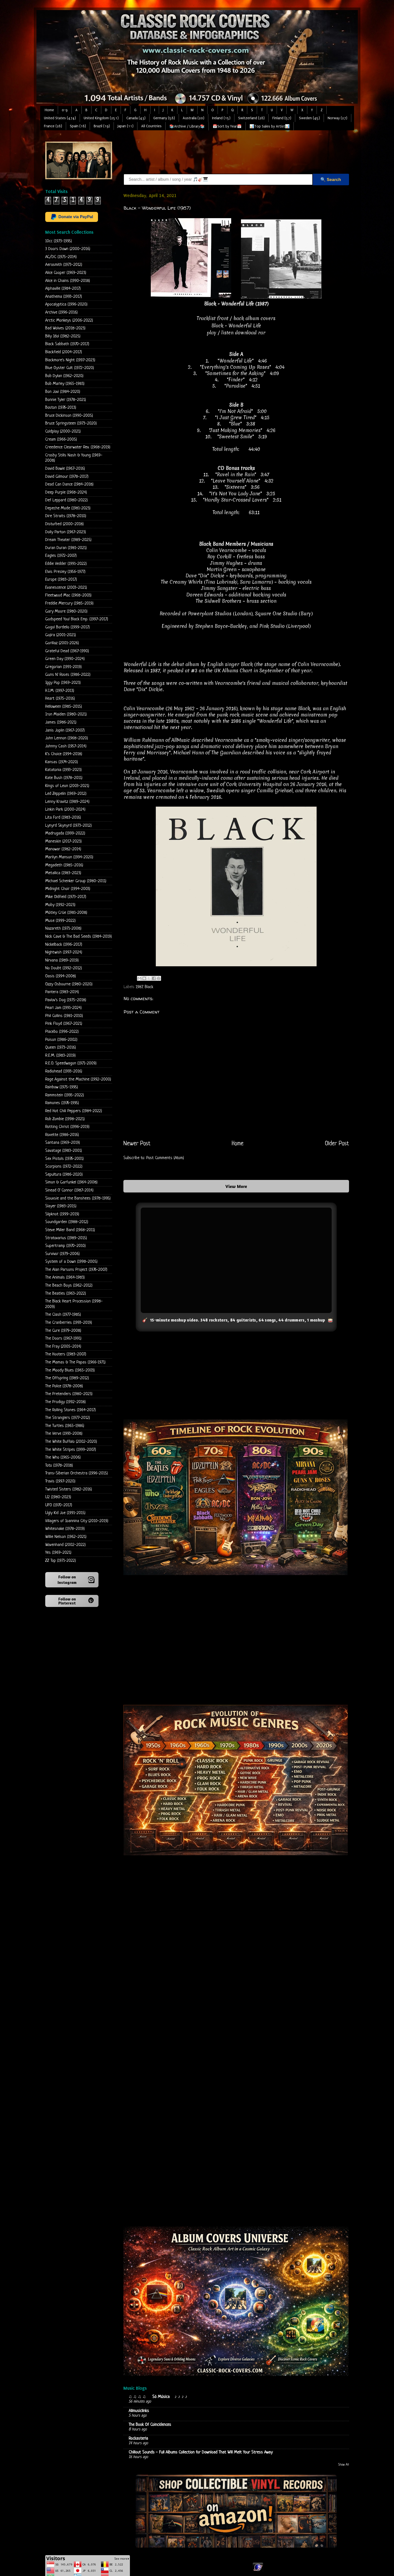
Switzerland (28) (251, 118)
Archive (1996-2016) (61, 312)
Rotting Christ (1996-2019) (67, 1126)
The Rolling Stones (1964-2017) (70, 1410)
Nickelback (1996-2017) (63, 944)
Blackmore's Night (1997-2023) (70, 360)
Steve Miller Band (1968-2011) (70, 1230)
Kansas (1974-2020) (61, 762)
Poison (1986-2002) (61, 1039)
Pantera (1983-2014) (62, 992)
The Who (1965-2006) (63, 1457)
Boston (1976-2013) (60, 407)
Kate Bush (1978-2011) (63, 777)
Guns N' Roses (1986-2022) (67, 674)
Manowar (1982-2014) (63, 849)
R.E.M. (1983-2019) (60, 1055)
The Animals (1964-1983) (65, 1277)
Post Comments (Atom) (165, 1158)
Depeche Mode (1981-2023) (67, 508)
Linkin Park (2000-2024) (65, 809)
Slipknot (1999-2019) (62, 1214)
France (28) (53, 126)
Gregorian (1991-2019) (63, 667)
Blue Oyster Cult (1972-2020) (69, 368)
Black (149, 987)
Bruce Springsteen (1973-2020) (71, 423)
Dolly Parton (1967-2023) (65, 532)
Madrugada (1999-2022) (65, 833)
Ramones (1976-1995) (62, 1103)
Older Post (337, 1144)
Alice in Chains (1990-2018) (67, 280)
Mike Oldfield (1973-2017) (65, 896)
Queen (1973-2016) (60, 1047)
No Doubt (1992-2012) (63, 968)
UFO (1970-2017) (58, 1505)
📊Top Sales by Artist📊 (270, 126)
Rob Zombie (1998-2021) (65, 1119)
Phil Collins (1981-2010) (64, 1015)
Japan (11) (125, 126)
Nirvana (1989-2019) (62, 960)
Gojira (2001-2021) (60, 635)
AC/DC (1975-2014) (61, 257)
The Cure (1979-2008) (63, 1330)
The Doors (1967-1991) (63, 1338)
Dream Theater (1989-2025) (68, 539)
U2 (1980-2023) (58, 1497)
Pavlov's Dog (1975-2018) (65, 1000)
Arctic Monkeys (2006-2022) (69, 320)
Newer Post (137, 1144)
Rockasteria (138, 2438)
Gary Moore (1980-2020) (66, 611)
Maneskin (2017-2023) (63, 841)
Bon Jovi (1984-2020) (62, 391)
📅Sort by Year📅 (227, 126)
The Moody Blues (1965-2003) (70, 1370)
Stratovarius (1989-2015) (66, 1238)
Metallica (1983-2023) (63, 873)
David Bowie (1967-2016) (65, 468)
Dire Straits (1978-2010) (65, 516)
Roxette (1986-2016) (62, 1134)
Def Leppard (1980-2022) (66, 500)
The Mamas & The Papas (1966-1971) (75, 1362)
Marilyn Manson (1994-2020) (69, 857)
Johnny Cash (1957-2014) (65, 746)
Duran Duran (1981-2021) (66, 548)
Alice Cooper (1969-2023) (65, 272)
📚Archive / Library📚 (187, 126)
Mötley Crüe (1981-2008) (66, 912)
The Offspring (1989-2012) (67, 1378)
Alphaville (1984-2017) (63, 288)
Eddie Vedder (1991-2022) (66, 563)
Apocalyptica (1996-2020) (66, 304)
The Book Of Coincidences (150, 2424)
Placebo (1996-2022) (62, 1031)
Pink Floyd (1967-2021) (63, 1023)
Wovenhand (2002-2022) (65, 1544)
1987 (139, 987)
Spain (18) (78, 126)
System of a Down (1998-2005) (71, 1261)
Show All (343, 2465)
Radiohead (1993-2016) (63, 1071)
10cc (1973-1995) (58, 241)
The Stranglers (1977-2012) (67, 1417)
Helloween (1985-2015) (63, 706)
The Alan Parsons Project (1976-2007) (76, 1269)
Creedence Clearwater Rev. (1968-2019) (77, 447)
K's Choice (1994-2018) (63, 754)
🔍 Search (330, 179)
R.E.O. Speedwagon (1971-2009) (70, 1063)
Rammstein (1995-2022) (64, 1095)
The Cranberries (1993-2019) (68, 1322)
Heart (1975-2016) (60, 698)
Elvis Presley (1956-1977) (65, 571)
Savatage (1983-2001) (63, 1150)
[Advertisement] (214, 153)
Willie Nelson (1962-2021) (65, 1536)
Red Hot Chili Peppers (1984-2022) (73, 1111)
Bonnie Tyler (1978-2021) (65, 399)
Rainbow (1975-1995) (61, 1087)
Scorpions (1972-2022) (63, 1166)
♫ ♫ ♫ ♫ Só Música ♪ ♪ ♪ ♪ (159, 2396)
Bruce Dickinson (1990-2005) (69, 415)
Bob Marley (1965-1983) (64, 383)
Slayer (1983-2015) (60, 1206)
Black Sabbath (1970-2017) (67, 344)
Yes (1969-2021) (58, 1552)
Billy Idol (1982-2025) (62, 336)
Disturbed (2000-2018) (64, 524)
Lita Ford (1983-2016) (63, 817)
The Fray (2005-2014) (63, 1346)
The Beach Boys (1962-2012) (68, 1285)
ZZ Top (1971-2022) (60, 1560)
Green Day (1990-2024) (65, 658)
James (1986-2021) (60, 722)
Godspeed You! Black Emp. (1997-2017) (76, 619)
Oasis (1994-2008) (60, 976)
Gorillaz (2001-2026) (62, 643)
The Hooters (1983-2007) (65, 1354)
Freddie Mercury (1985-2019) (69, 603)
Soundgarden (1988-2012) (66, 1222)
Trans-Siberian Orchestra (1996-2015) (76, 1473)
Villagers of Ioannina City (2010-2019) (76, 1521)
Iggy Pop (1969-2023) (63, 682)
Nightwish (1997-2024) (63, 952)
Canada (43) (135, 118)
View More (236, 1186)
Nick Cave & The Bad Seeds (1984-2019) (78, 936)
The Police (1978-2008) (64, 1386)
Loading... (236, 2081)
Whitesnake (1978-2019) (65, 1528)
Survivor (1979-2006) (62, 1253)
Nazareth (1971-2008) (63, 928)
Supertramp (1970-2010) (65, 1245)
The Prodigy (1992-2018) (65, 1402)
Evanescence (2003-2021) (66, 587)
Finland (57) (281, 118)
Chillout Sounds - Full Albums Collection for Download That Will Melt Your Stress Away (201, 2452)
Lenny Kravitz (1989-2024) (67, 801)
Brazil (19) (102, 126)
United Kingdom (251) (101, 118)
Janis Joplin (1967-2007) (65, 730)
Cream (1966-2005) (61, 439)
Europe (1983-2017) (61, 579)
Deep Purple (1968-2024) (66, 492)
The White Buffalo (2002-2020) (71, 1441)
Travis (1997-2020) (60, 1481)
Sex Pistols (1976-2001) (64, 1158)
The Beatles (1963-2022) (65, 1293)
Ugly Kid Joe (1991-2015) (65, 1513)
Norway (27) (337, 118)
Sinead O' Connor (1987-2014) (69, 1190)
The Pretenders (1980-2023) (68, 1394)
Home (49, 110)
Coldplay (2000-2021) (63, 431)
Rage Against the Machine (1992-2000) (78, 1079)
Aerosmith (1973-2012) (63, 264)
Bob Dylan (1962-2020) (64, 376)
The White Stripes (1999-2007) (70, 1449)
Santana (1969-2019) (62, 1142)
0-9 (65, 110)
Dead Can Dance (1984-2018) (69, 484)
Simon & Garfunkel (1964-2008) (71, 1182)
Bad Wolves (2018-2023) (65, 328)
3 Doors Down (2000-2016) (67, 249)
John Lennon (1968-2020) (66, 738)
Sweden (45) (309, 118)
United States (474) (60, 118)
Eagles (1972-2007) (61, 555)
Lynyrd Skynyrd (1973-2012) (68, 825)
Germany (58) (164, 118)
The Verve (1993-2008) (63, 1433)
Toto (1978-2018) (59, 1465)
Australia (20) (193, 118)
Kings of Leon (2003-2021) (67, 786)
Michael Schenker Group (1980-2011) (75, 881)
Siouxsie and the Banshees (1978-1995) (78, 1198)
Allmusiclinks (139, 2411)
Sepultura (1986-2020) (64, 1174)
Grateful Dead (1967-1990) (67, 651)
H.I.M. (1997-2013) (59, 690)
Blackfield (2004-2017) (63, 352)
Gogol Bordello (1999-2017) (67, 627)
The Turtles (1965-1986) (64, 1425)
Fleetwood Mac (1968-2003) (68, 595)
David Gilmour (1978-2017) (66, 476)
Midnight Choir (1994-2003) (67, 888)
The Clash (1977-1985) (63, 1314)
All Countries (151, 126)
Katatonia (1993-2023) (63, 769)
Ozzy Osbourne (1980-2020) (68, 984)
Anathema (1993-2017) (63, 296)
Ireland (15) (221, 118)
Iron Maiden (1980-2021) (66, 714)
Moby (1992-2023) (60, 905)
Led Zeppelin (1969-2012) (65, 793)
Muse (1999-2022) (60, 920)
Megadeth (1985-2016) (64, 865)
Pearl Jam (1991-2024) (63, 1007)
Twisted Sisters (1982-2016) (68, 1489)
